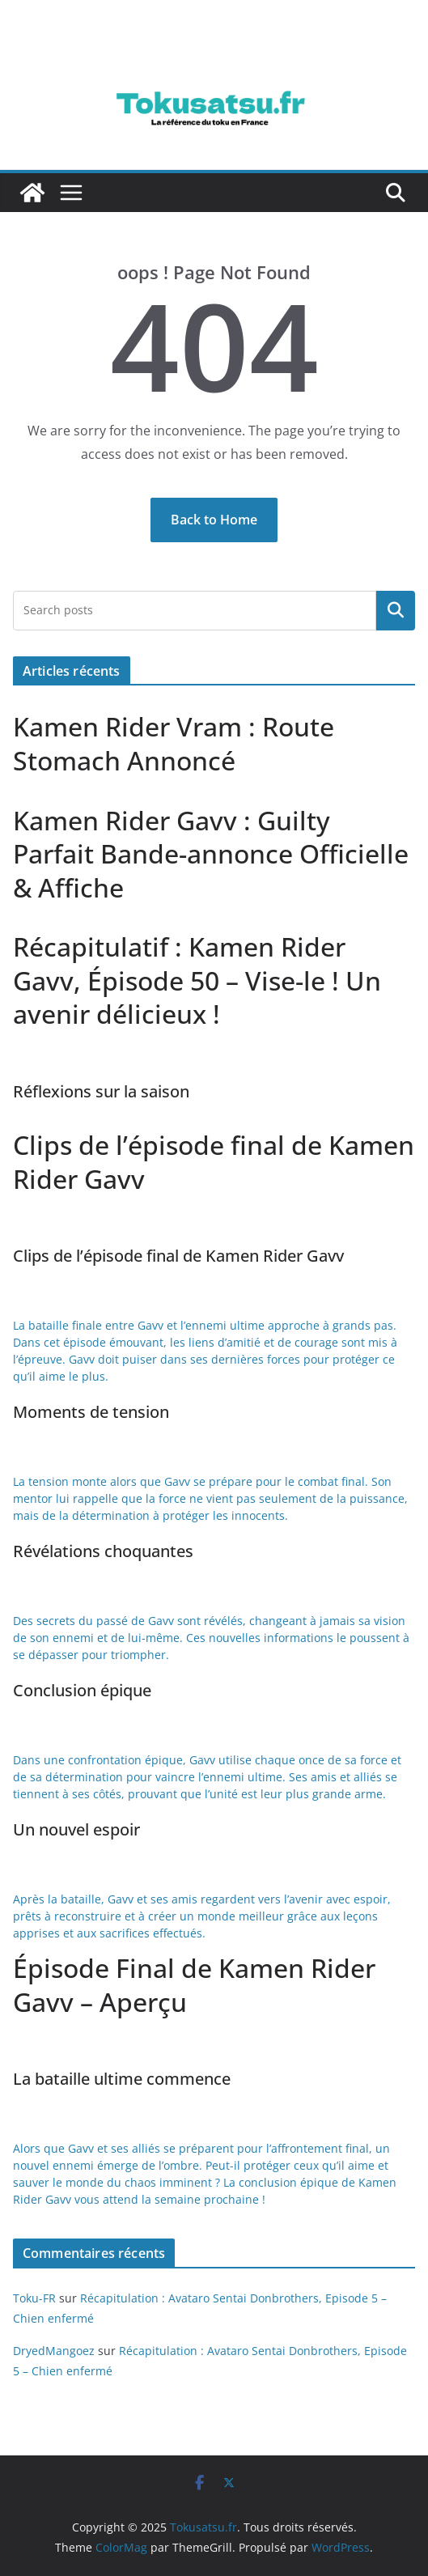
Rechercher (395, 610)
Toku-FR (34, 2298)
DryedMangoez (54, 2350)
